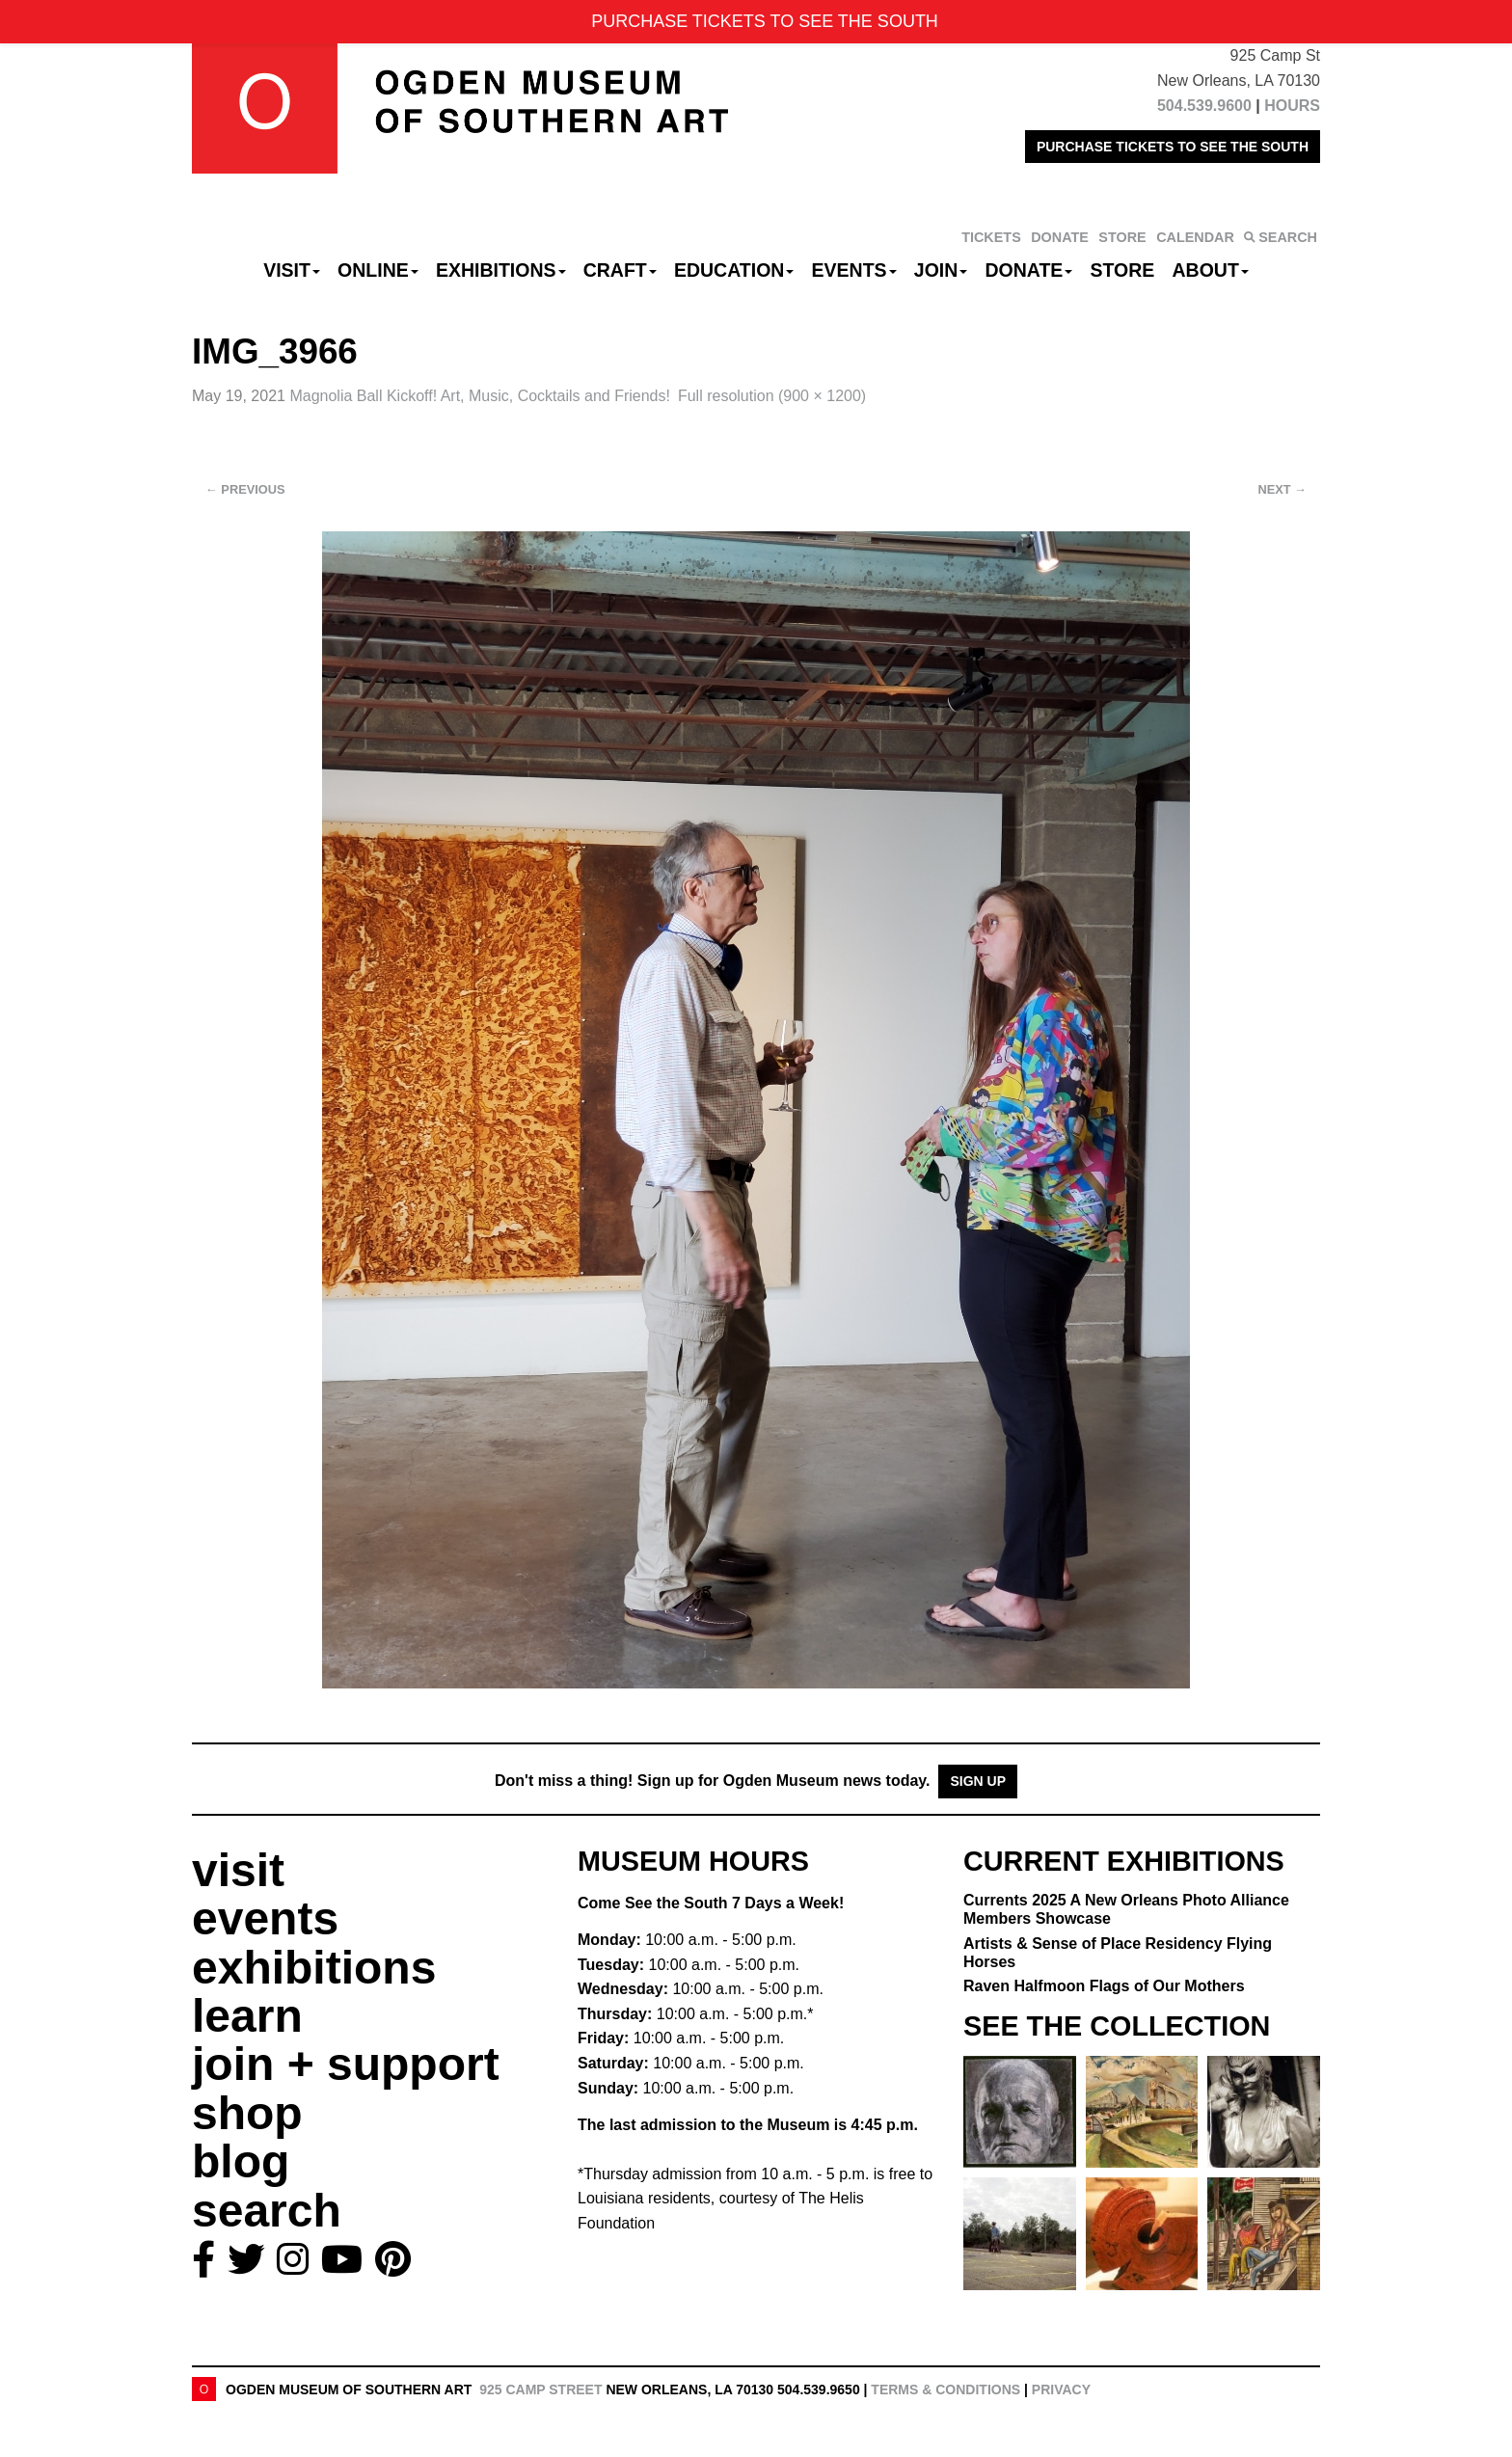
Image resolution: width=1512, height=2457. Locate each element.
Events (854, 270)
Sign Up (978, 1781)
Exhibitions (501, 270)
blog (240, 2161)
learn (247, 2015)
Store (1123, 270)
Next (1282, 489)
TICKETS (991, 237)
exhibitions (314, 1967)
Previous (245, 489)
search (266, 2210)
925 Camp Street (540, 2389)
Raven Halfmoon (1104, 1986)
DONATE (1060, 237)
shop (247, 2113)
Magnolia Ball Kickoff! (479, 396)
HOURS (1292, 105)
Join (941, 270)
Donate (1028, 270)
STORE (1122, 237)
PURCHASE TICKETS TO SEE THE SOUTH (1173, 146)
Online (378, 270)
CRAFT (620, 270)
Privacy (1061, 2389)
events (265, 1918)
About (1211, 270)
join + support (346, 2064)
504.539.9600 (1204, 105)
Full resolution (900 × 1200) (772, 396)
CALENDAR (1195, 237)
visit (238, 1870)
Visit (291, 270)
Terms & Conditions (945, 2389)
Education (734, 270)
